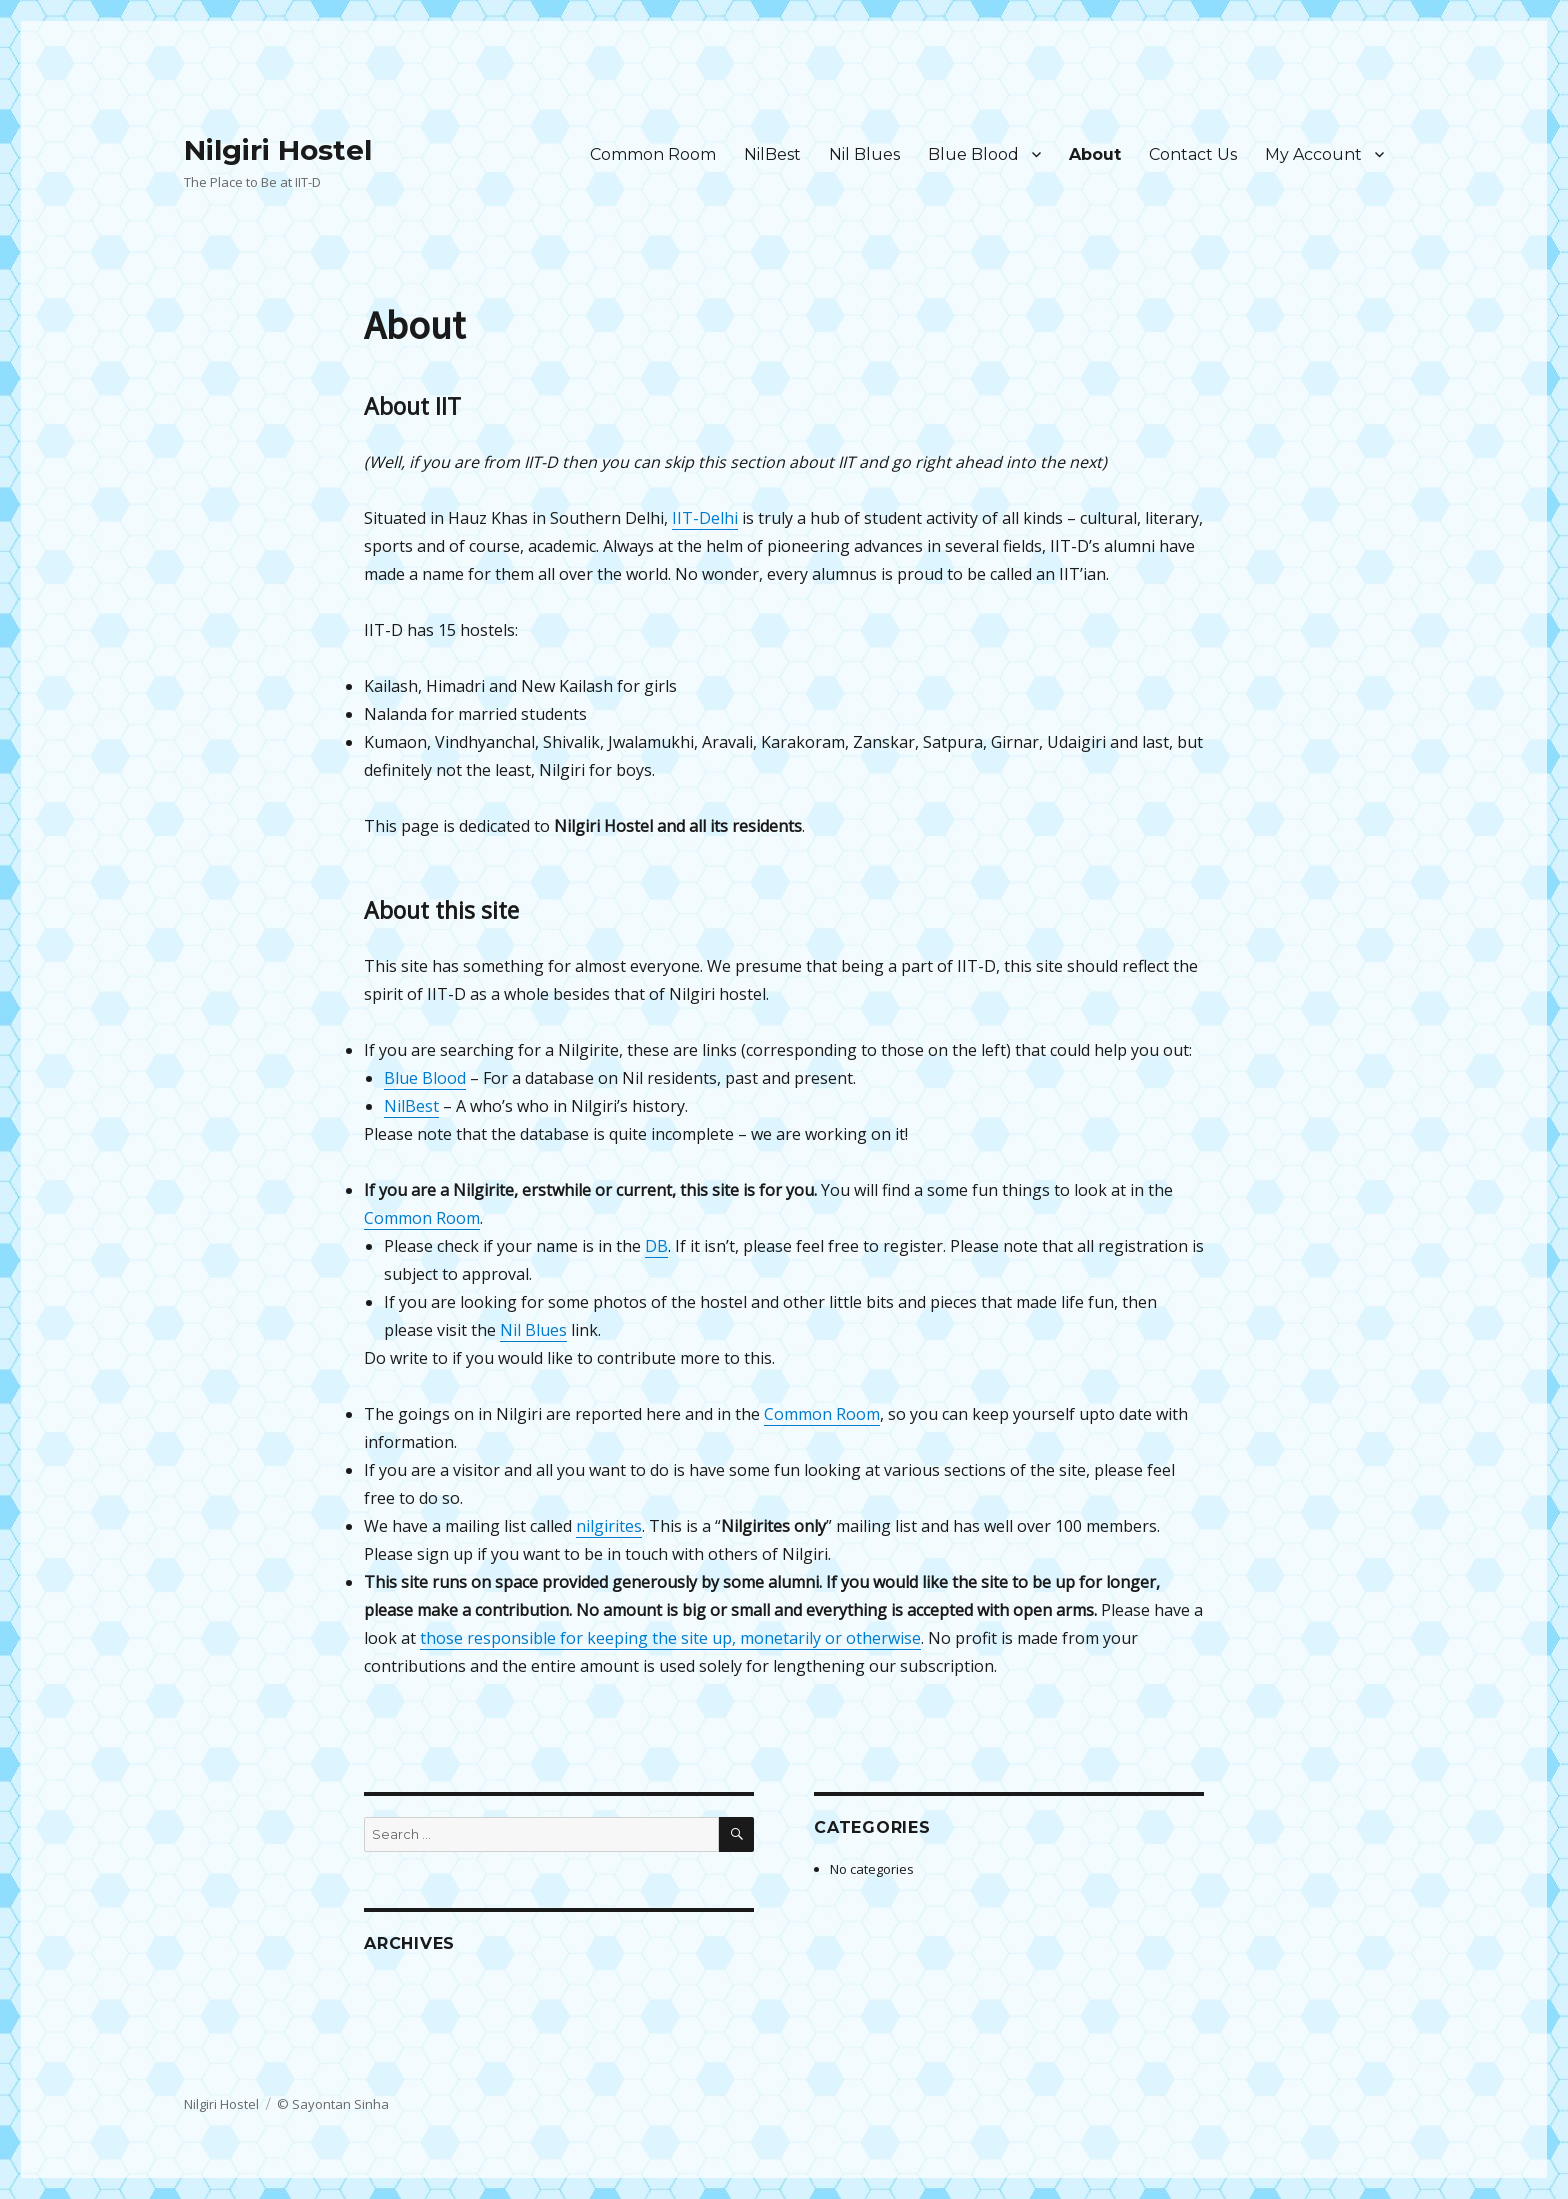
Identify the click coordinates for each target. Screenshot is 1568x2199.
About (1095, 154)
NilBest (772, 154)
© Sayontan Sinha (333, 2104)
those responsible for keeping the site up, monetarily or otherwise (670, 1638)
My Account (1313, 154)
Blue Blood (973, 154)
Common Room (653, 154)
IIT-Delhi (705, 518)
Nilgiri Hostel (278, 150)
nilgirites (609, 1526)
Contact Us (1193, 154)
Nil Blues (864, 154)
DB (656, 1246)
